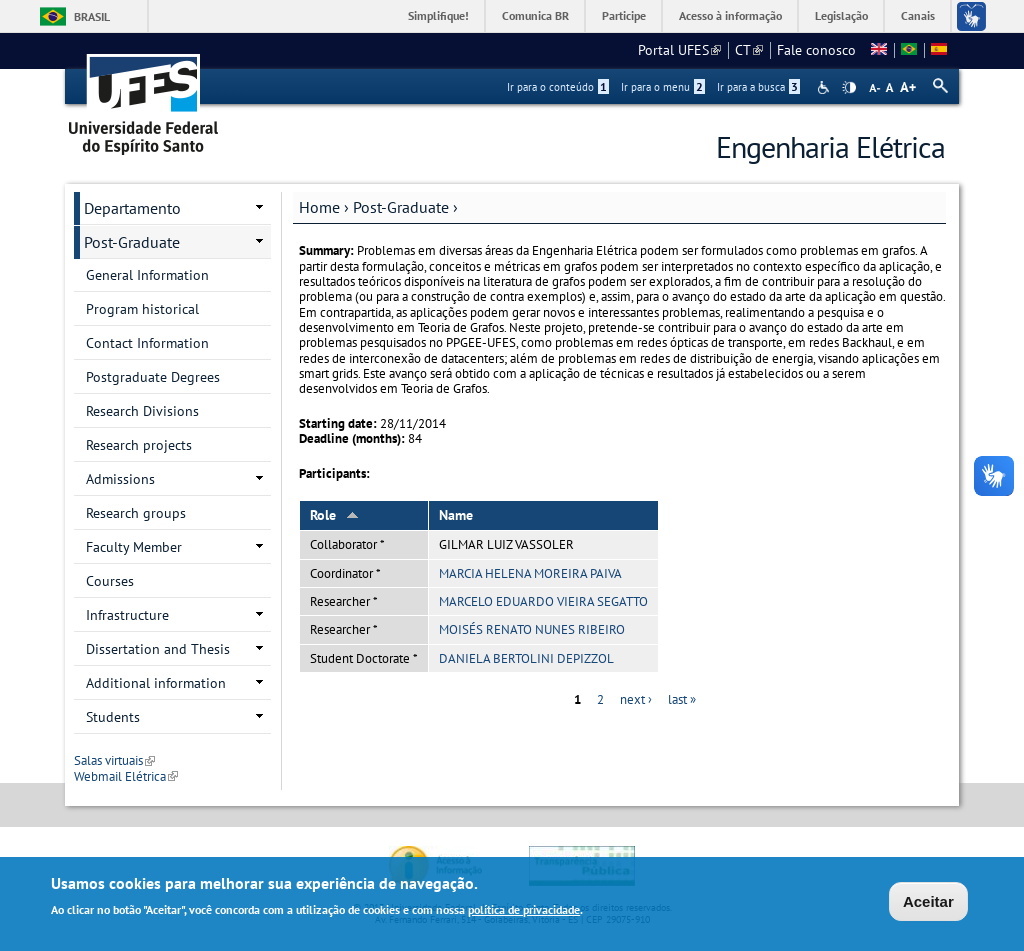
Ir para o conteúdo (558, 87)
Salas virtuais (114, 760)
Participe (624, 15)
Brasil (92, 16)
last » (682, 699)
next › (636, 699)
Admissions (120, 479)
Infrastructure (127, 615)
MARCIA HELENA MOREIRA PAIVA (530, 573)
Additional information (156, 683)
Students (113, 717)
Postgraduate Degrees (153, 377)
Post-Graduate (401, 207)
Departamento (132, 208)
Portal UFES (679, 50)
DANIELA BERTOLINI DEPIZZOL (526, 658)
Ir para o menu (663, 87)
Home (319, 207)
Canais (918, 15)
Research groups (136, 513)
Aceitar (928, 902)
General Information (147, 275)
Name (456, 515)
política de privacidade (524, 910)
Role (334, 515)
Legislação (841, 15)
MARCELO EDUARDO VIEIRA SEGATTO (543, 601)
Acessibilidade (825, 87)
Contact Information (147, 343)
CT (749, 50)
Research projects (139, 445)
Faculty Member (134, 547)
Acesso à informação (730, 15)
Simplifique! (438, 15)
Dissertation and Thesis (158, 649)
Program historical (142, 309)
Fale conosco (816, 50)
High (849, 88)
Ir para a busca (758, 87)
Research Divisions (142, 411)
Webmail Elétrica (126, 776)
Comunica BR (535, 15)
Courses (110, 581)
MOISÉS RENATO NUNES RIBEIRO (532, 629)
